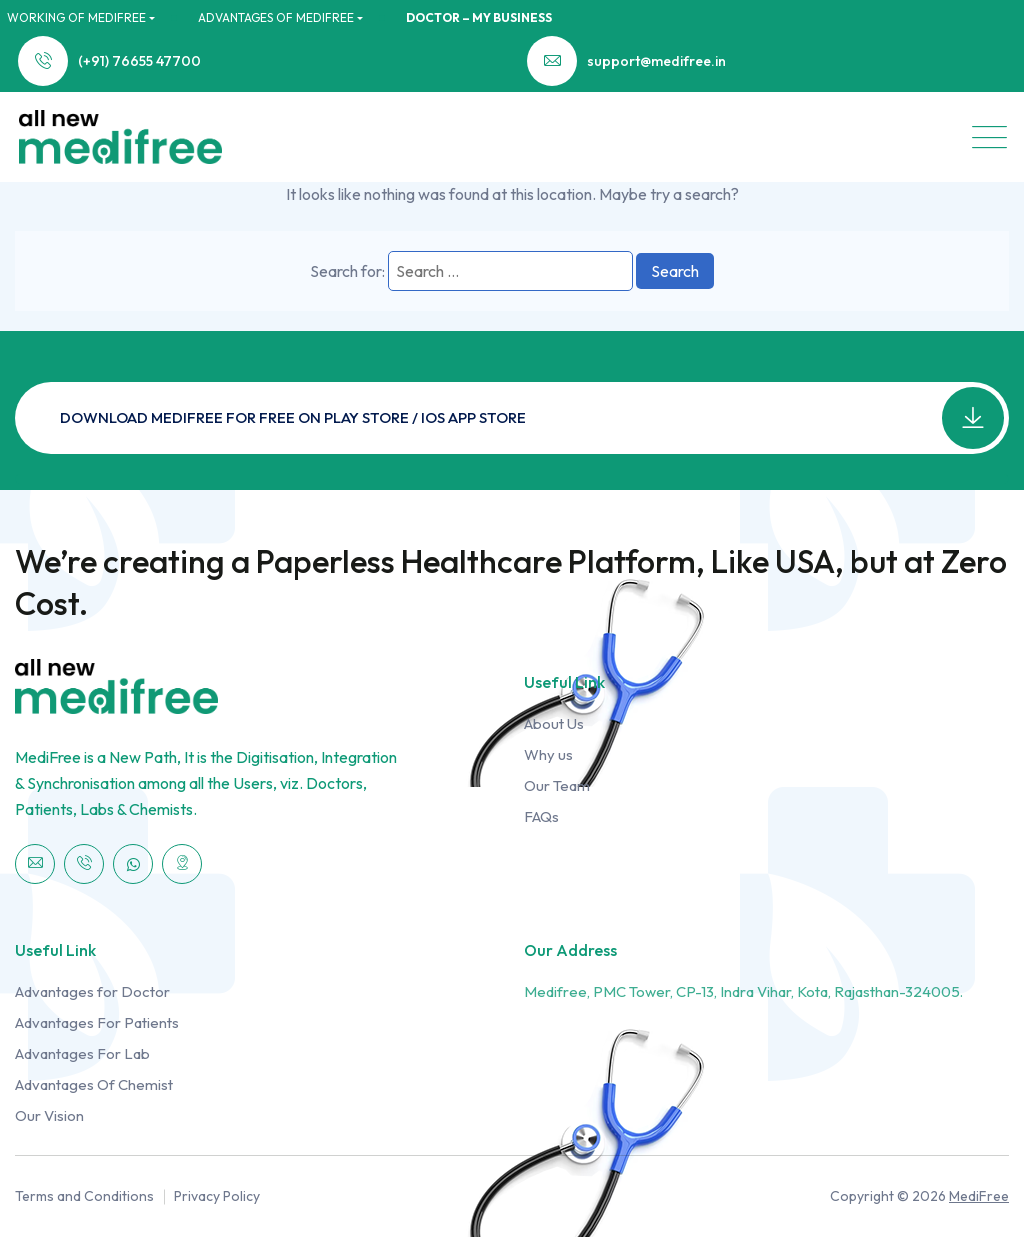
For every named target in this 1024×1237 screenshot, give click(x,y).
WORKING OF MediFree (76, 17)
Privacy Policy (217, 1196)
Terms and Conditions (84, 1196)
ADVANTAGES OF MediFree (276, 17)
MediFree (979, 1196)
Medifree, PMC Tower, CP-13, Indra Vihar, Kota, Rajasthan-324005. (743, 991)
